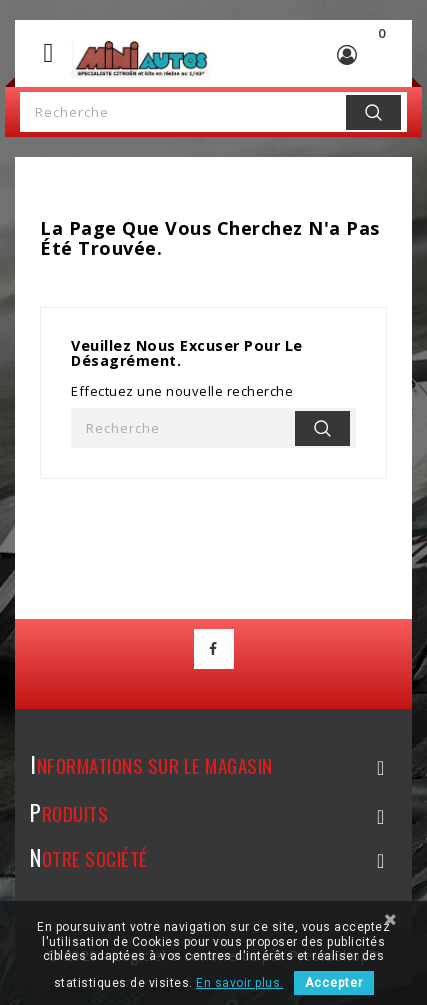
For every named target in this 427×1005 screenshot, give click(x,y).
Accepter (334, 983)
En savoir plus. (240, 983)
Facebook (214, 649)
